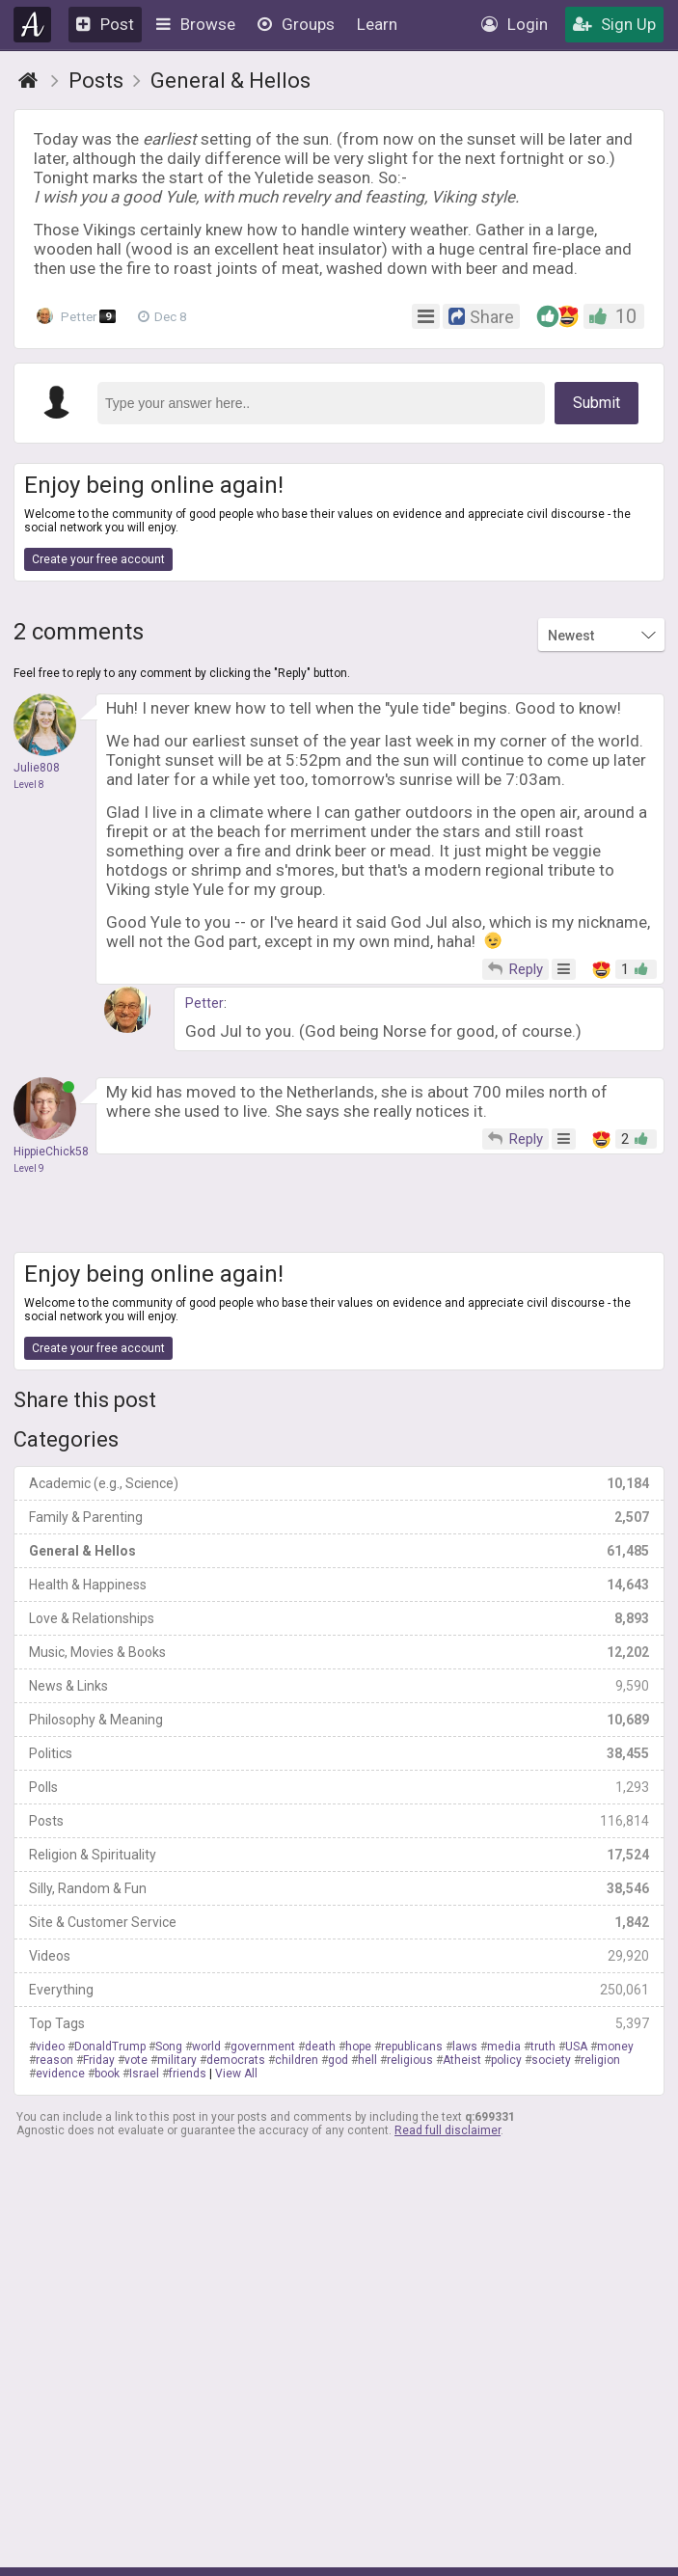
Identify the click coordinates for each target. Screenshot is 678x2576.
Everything (339, 1989)
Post (105, 24)
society (551, 2060)
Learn (377, 24)
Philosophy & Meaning (339, 1719)
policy (506, 2060)
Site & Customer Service (339, 1922)
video (50, 2046)
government (263, 2046)
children (296, 2060)
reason (54, 2060)
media (504, 2046)
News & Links (339, 1686)
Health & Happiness (339, 1584)
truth (543, 2046)
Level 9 (29, 1168)
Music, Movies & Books (339, 1652)
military (177, 2060)
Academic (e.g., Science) (339, 1483)
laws (464, 2046)
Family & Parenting (339, 1517)
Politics (339, 1753)
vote (136, 2060)
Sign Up (614, 24)
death (320, 2046)
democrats (235, 2060)
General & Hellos (339, 1551)
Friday (99, 2060)
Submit (596, 402)
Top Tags (339, 2023)
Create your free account (98, 559)
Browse (195, 24)
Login (514, 24)
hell (367, 2060)
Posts (339, 1821)
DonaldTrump (110, 2046)
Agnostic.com (32, 24)
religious (410, 2060)
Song (168, 2046)
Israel (144, 2073)
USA (576, 2046)
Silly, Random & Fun (339, 1888)
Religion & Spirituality (339, 1854)
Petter (78, 316)
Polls (339, 1787)
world (206, 2046)
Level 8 (29, 784)
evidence (60, 2073)
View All (236, 2073)
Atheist (462, 2060)
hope (358, 2046)
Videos (339, 1956)
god (338, 2060)
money (615, 2046)
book (107, 2073)
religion (600, 2060)
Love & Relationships (339, 1618)
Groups (296, 24)
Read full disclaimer (447, 2130)
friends (187, 2073)
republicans (412, 2046)
